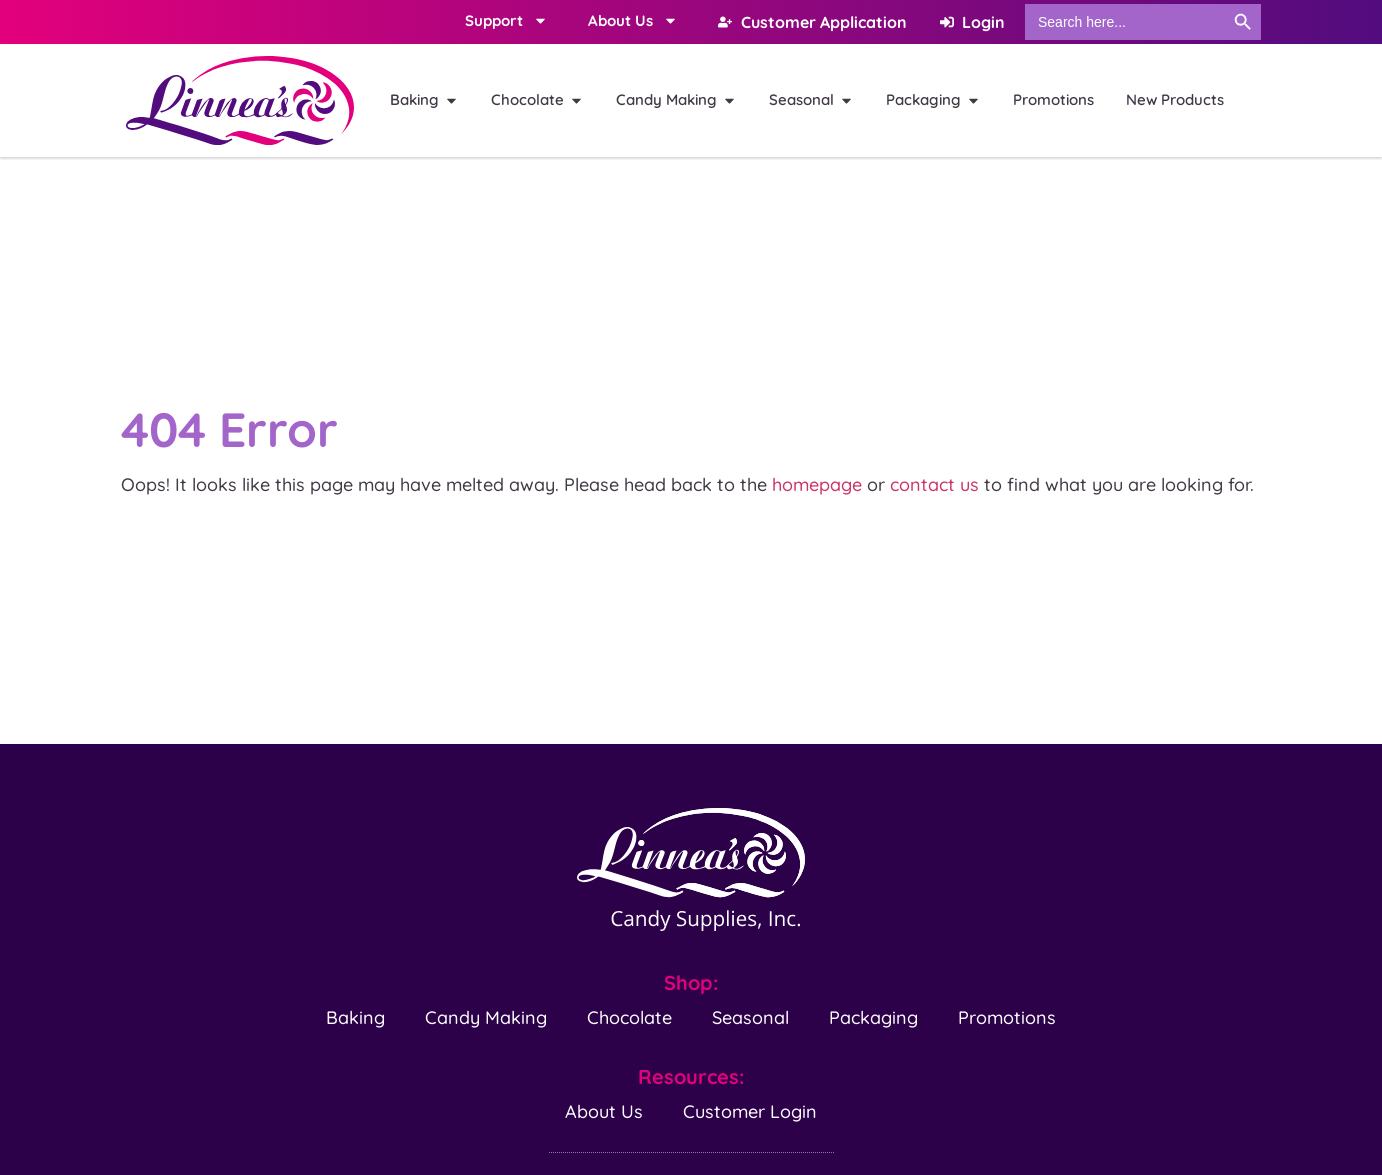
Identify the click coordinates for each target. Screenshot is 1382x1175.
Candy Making (486, 1017)
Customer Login (750, 1111)
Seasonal (750, 1017)
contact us (934, 484)
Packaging (873, 1017)
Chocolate (629, 1017)
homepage (817, 484)
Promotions (1007, 1017)
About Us (604, 1111)
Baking (355, 1017)
